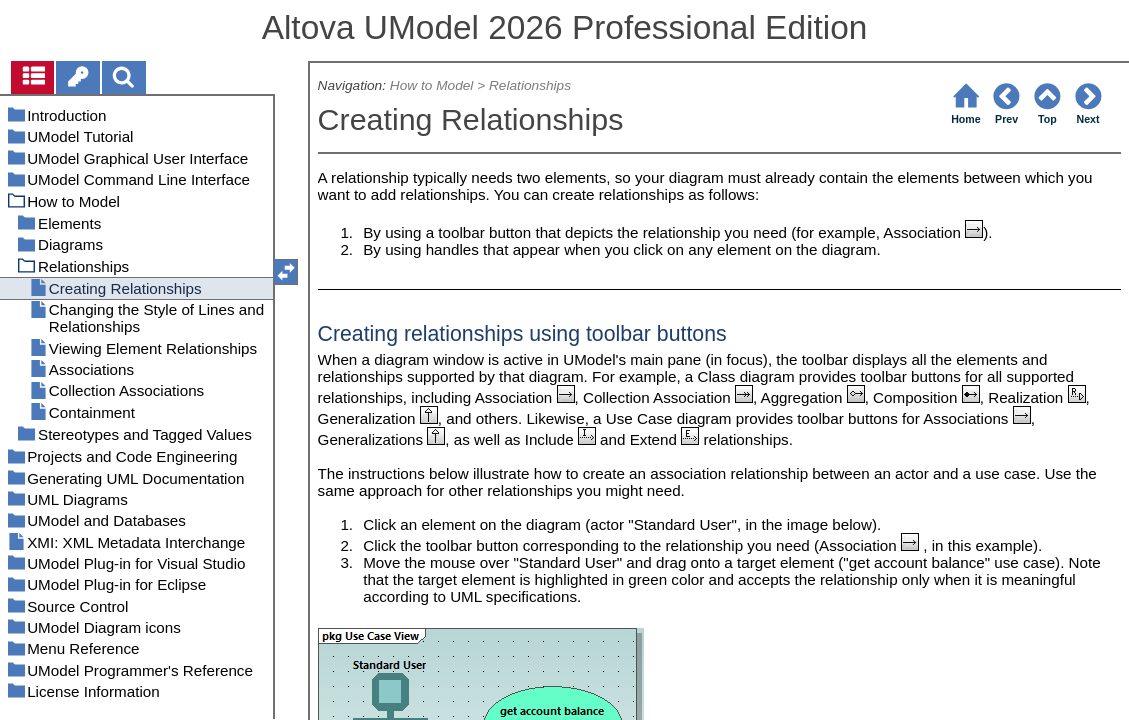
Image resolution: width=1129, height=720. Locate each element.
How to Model (432, 85)
